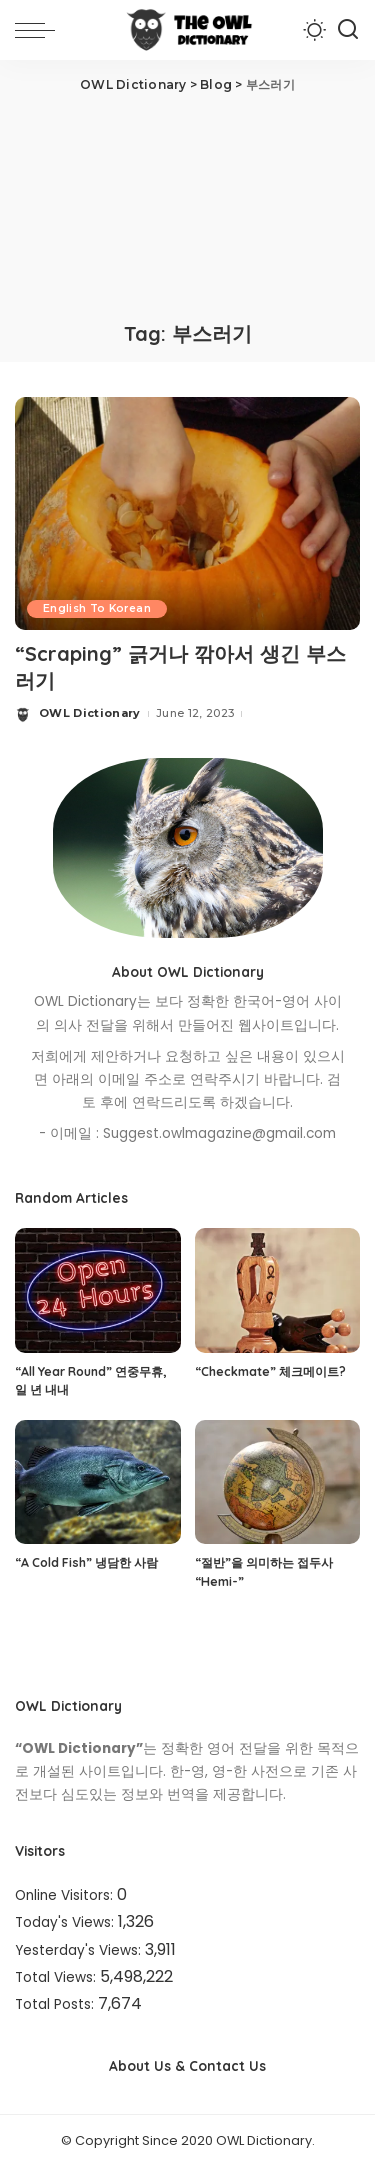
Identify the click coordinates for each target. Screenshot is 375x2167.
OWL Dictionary (90, 713)
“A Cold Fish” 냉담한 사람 (86, 1562)
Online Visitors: (66, 1895)
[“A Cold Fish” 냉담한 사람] (98, 1482)
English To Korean (97, 608)
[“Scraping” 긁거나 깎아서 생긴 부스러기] (187, 512)
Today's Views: (66, 1922)
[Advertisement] (187, 205)
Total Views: (57, 1977)
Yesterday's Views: (80, 1950)
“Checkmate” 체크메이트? (270, 1371)
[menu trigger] (40, 30)
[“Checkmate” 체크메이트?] (278, 1290)
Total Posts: (56, 2004)
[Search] (348, 30)
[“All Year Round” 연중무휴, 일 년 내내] (98, 1290)
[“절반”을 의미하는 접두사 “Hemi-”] (278, 1482)
